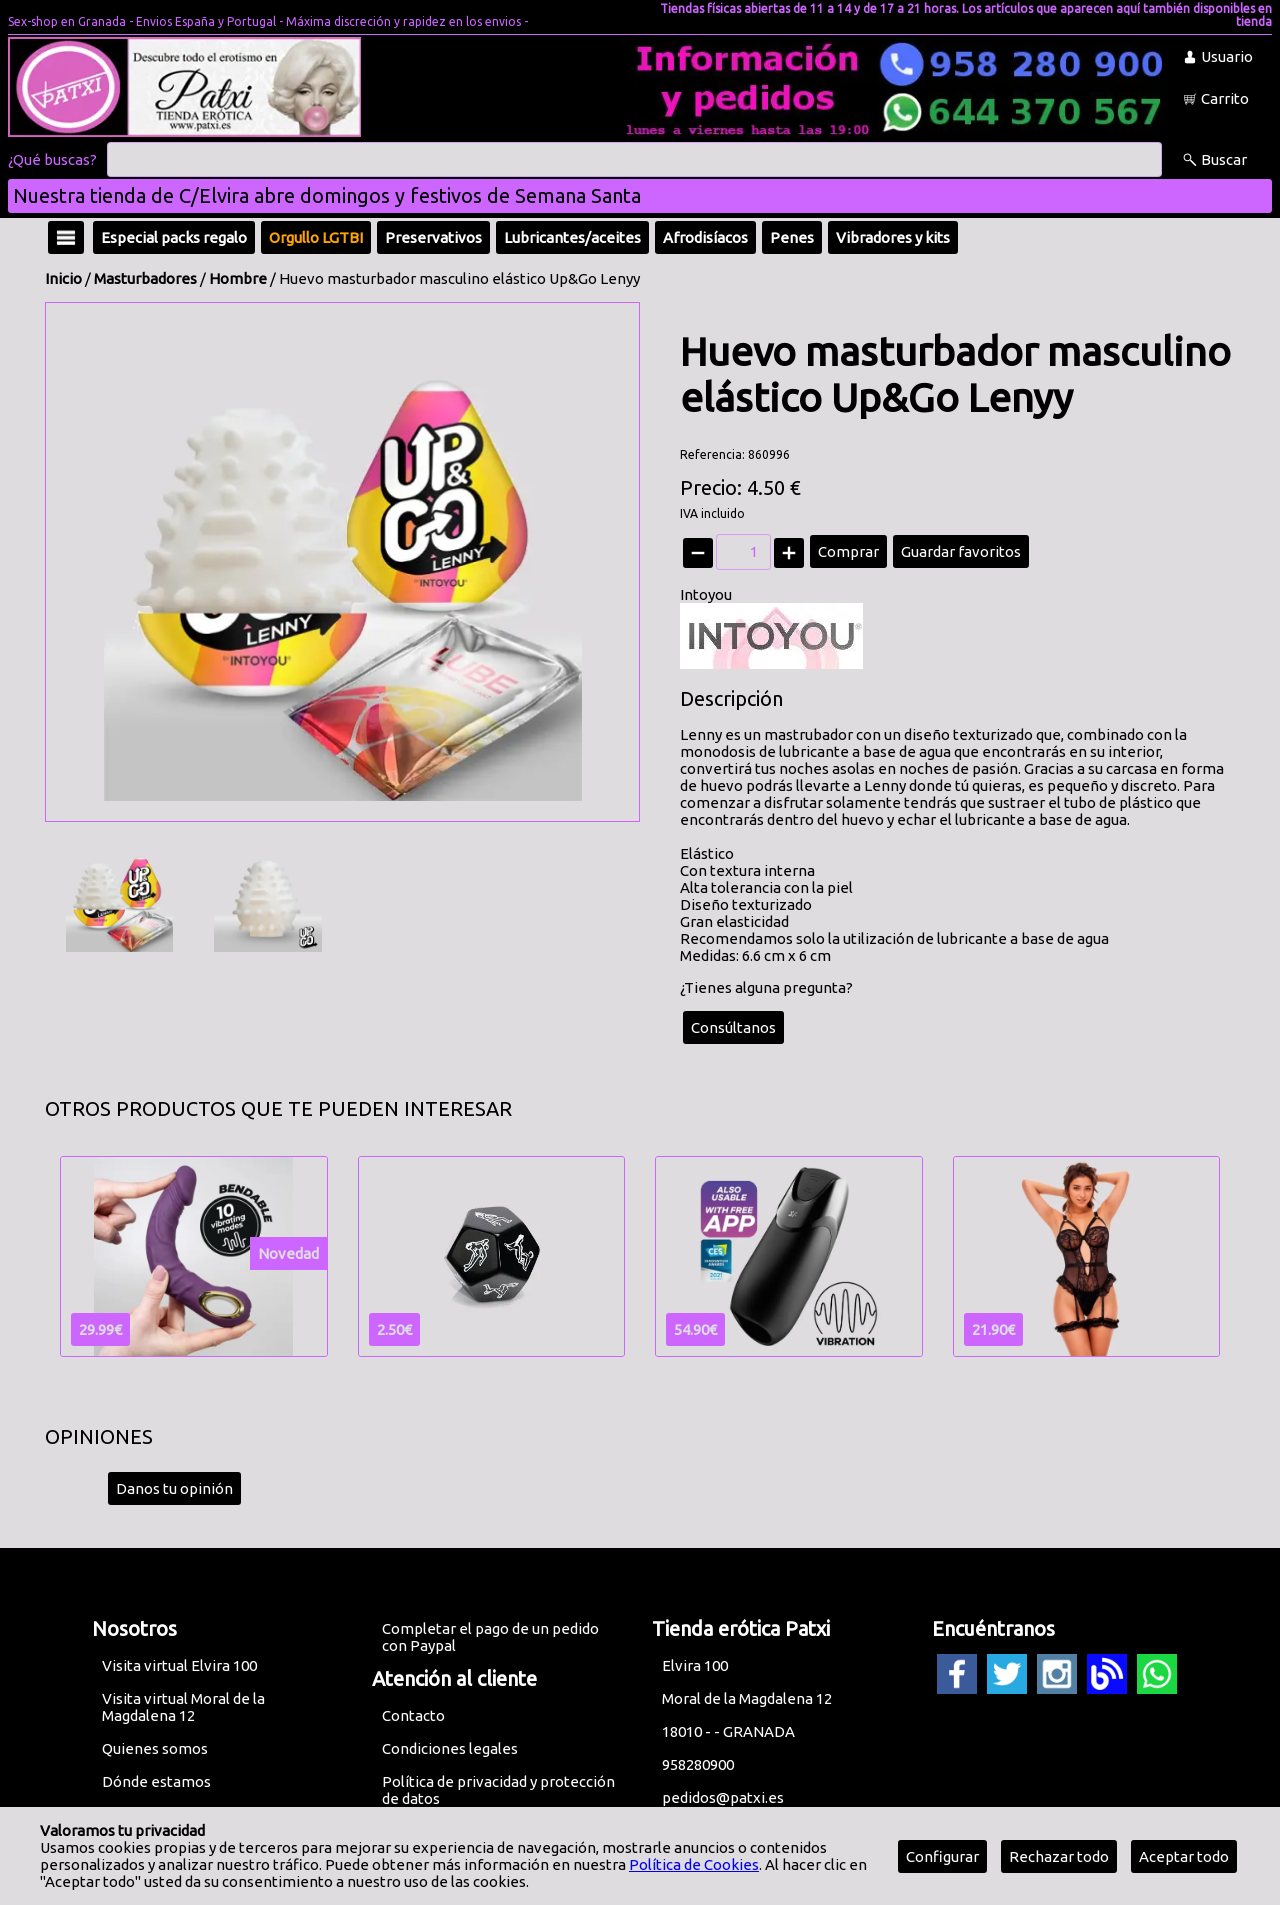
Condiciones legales (450, 1748)
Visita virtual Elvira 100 (179, 1665)
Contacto (413, 1715)
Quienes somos (155, 1748)
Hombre (238, 278)
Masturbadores (145, 278)
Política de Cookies (694, 1864)
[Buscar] (634, 160)
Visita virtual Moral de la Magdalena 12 (183, 1707)
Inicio (63, 278)
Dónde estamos (156, 1781)
